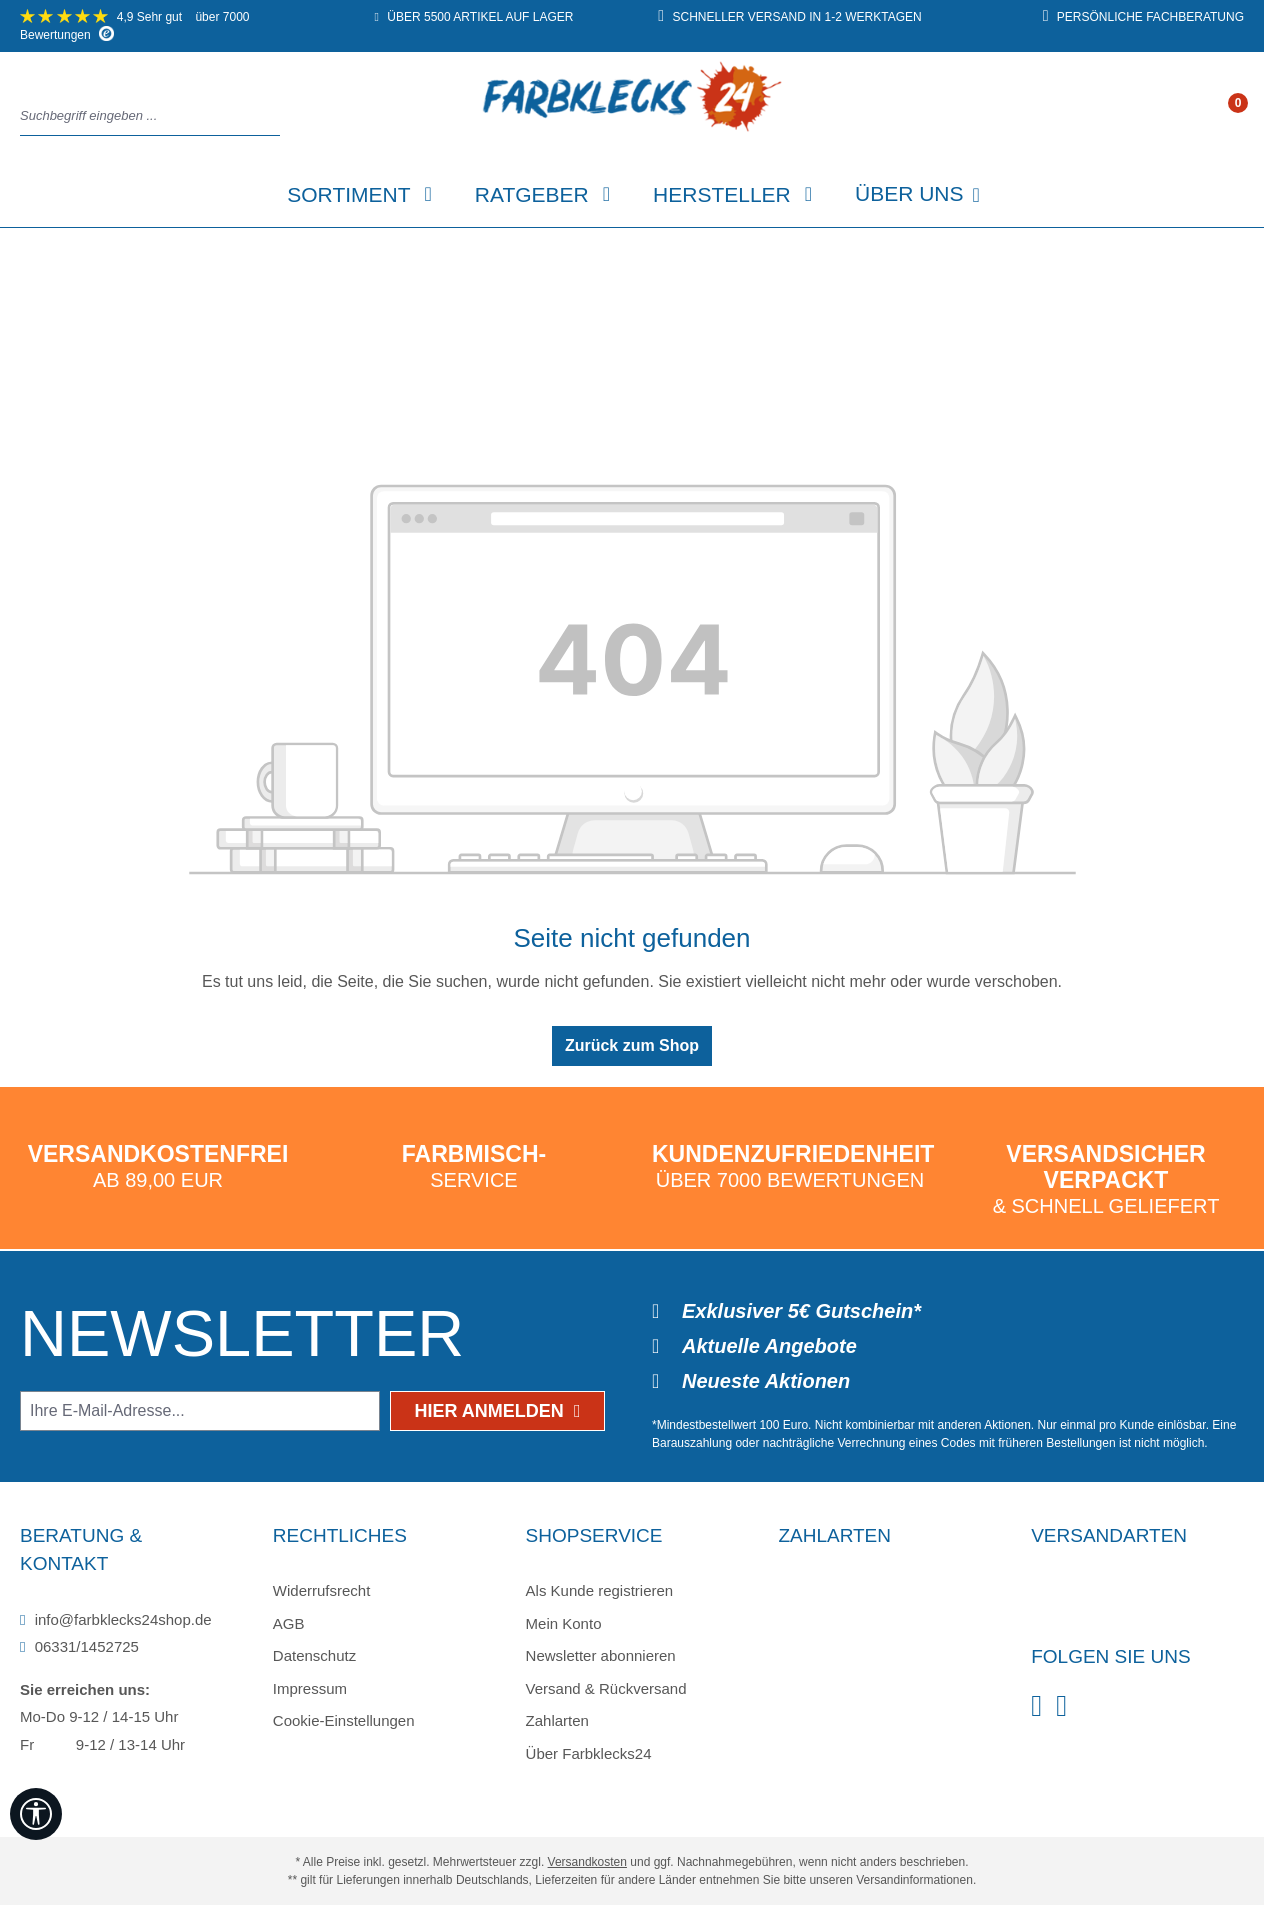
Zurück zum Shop (632, 1045)
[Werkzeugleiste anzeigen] (36, 1814)
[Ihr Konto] (1217, 117)
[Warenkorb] (1237, 117)
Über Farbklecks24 (589, 1753)
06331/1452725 (79, 1646)
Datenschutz (314, 1655)
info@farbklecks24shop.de (116, 1619)
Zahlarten (557, 1720)
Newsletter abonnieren (601, 1655)
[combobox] (144, 116)
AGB (289, 1623)
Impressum (310, 1688)
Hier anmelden (498, 1411)
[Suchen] (274, 116)
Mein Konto (564, 1623)
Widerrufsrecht (322, 1590)
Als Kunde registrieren (600, 1590)
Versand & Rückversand (606, 1688)
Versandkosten (587, 1862)
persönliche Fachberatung (1143, 17)
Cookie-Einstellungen (344, 1720)
